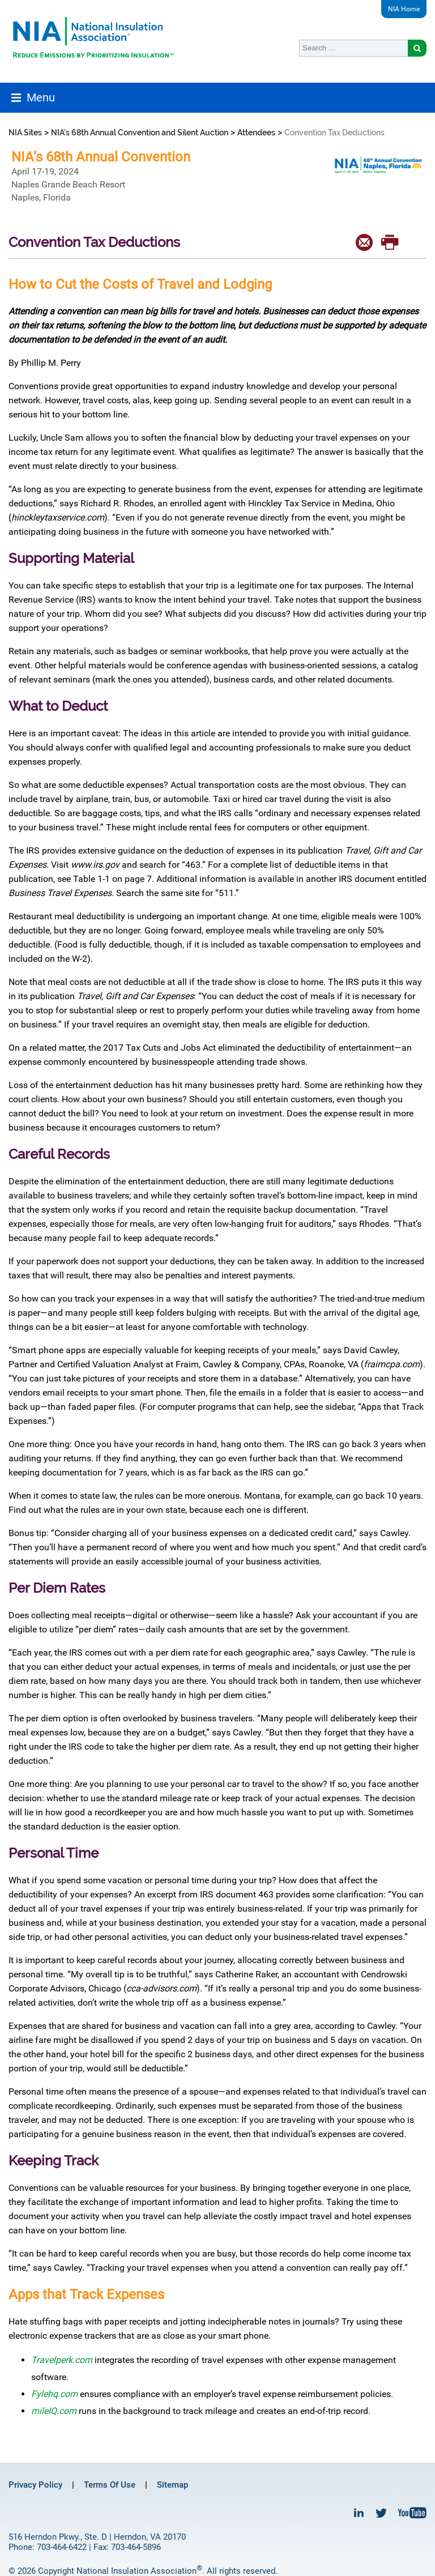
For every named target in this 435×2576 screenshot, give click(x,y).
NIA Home (404, 9)
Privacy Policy (35, 2485)
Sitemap (172, 2485)
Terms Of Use (109, 2485)
